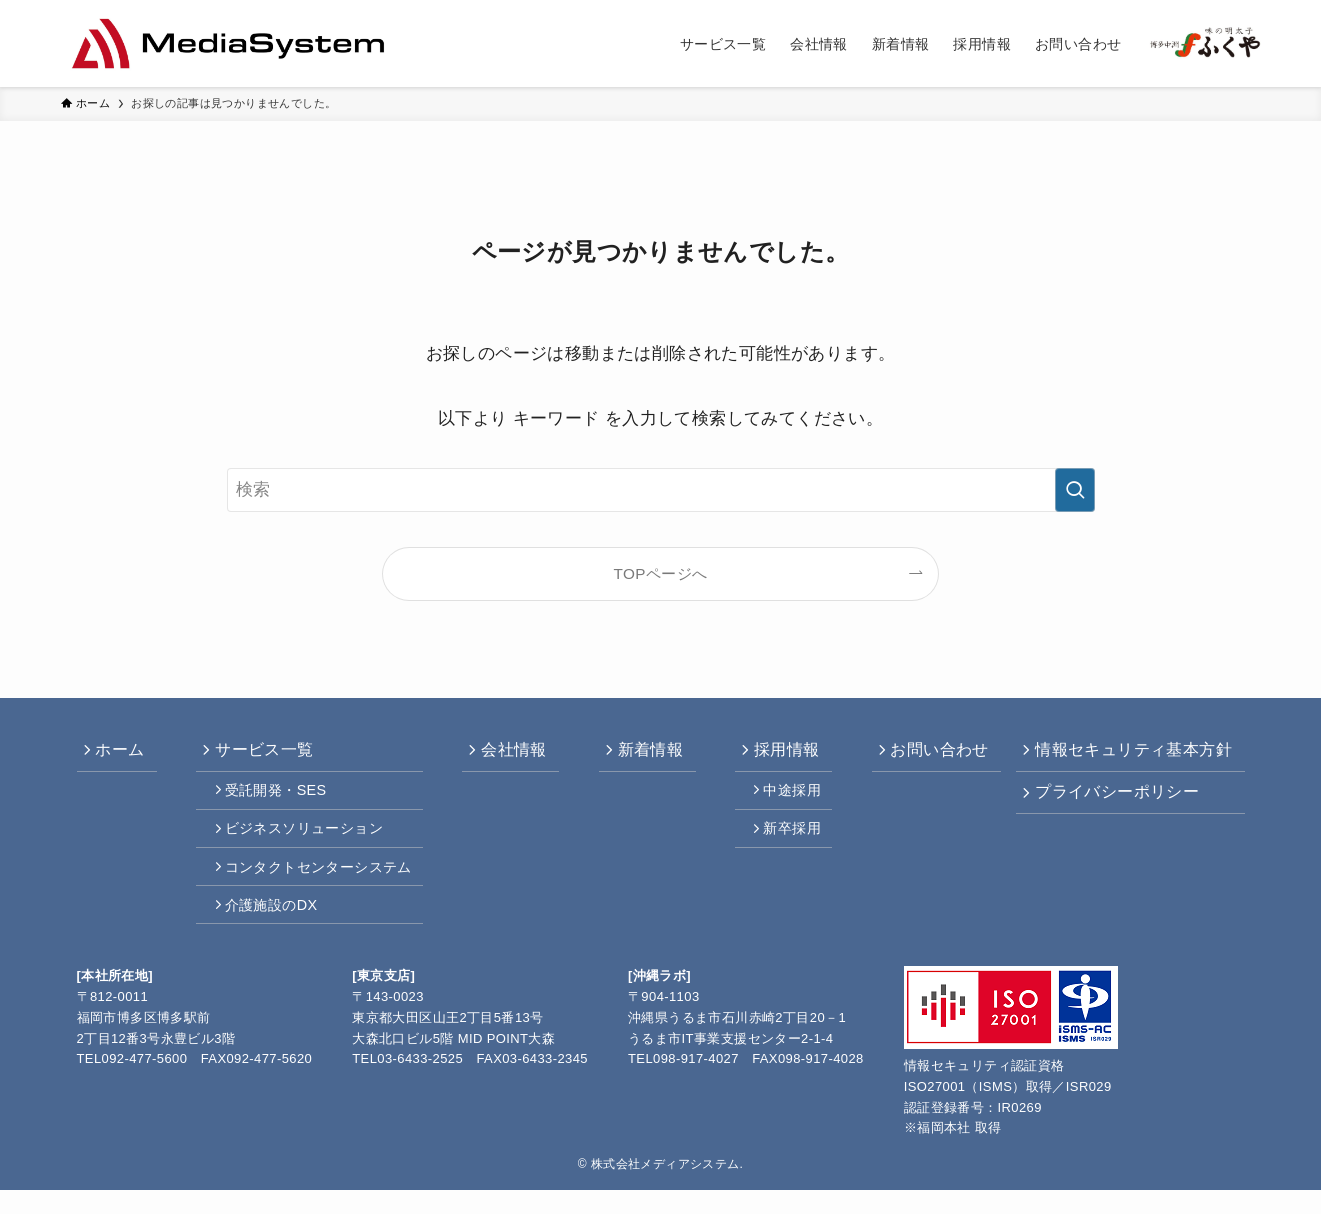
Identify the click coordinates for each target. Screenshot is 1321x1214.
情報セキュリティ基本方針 (1130, 752)
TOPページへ (661, 573)
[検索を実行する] (1075, 490)
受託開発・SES (279, 798)
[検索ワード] (661, 490)
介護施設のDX (274, 926)
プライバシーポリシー (1114, 799)
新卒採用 (785, 841)
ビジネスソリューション (307, 841)
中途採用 (785, 798)
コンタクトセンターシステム (321, 883)
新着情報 (645, 752)
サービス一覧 (265, 752)
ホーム (125, 752)
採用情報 (777, 752)
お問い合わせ (927, 752)
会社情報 (513, 752)
